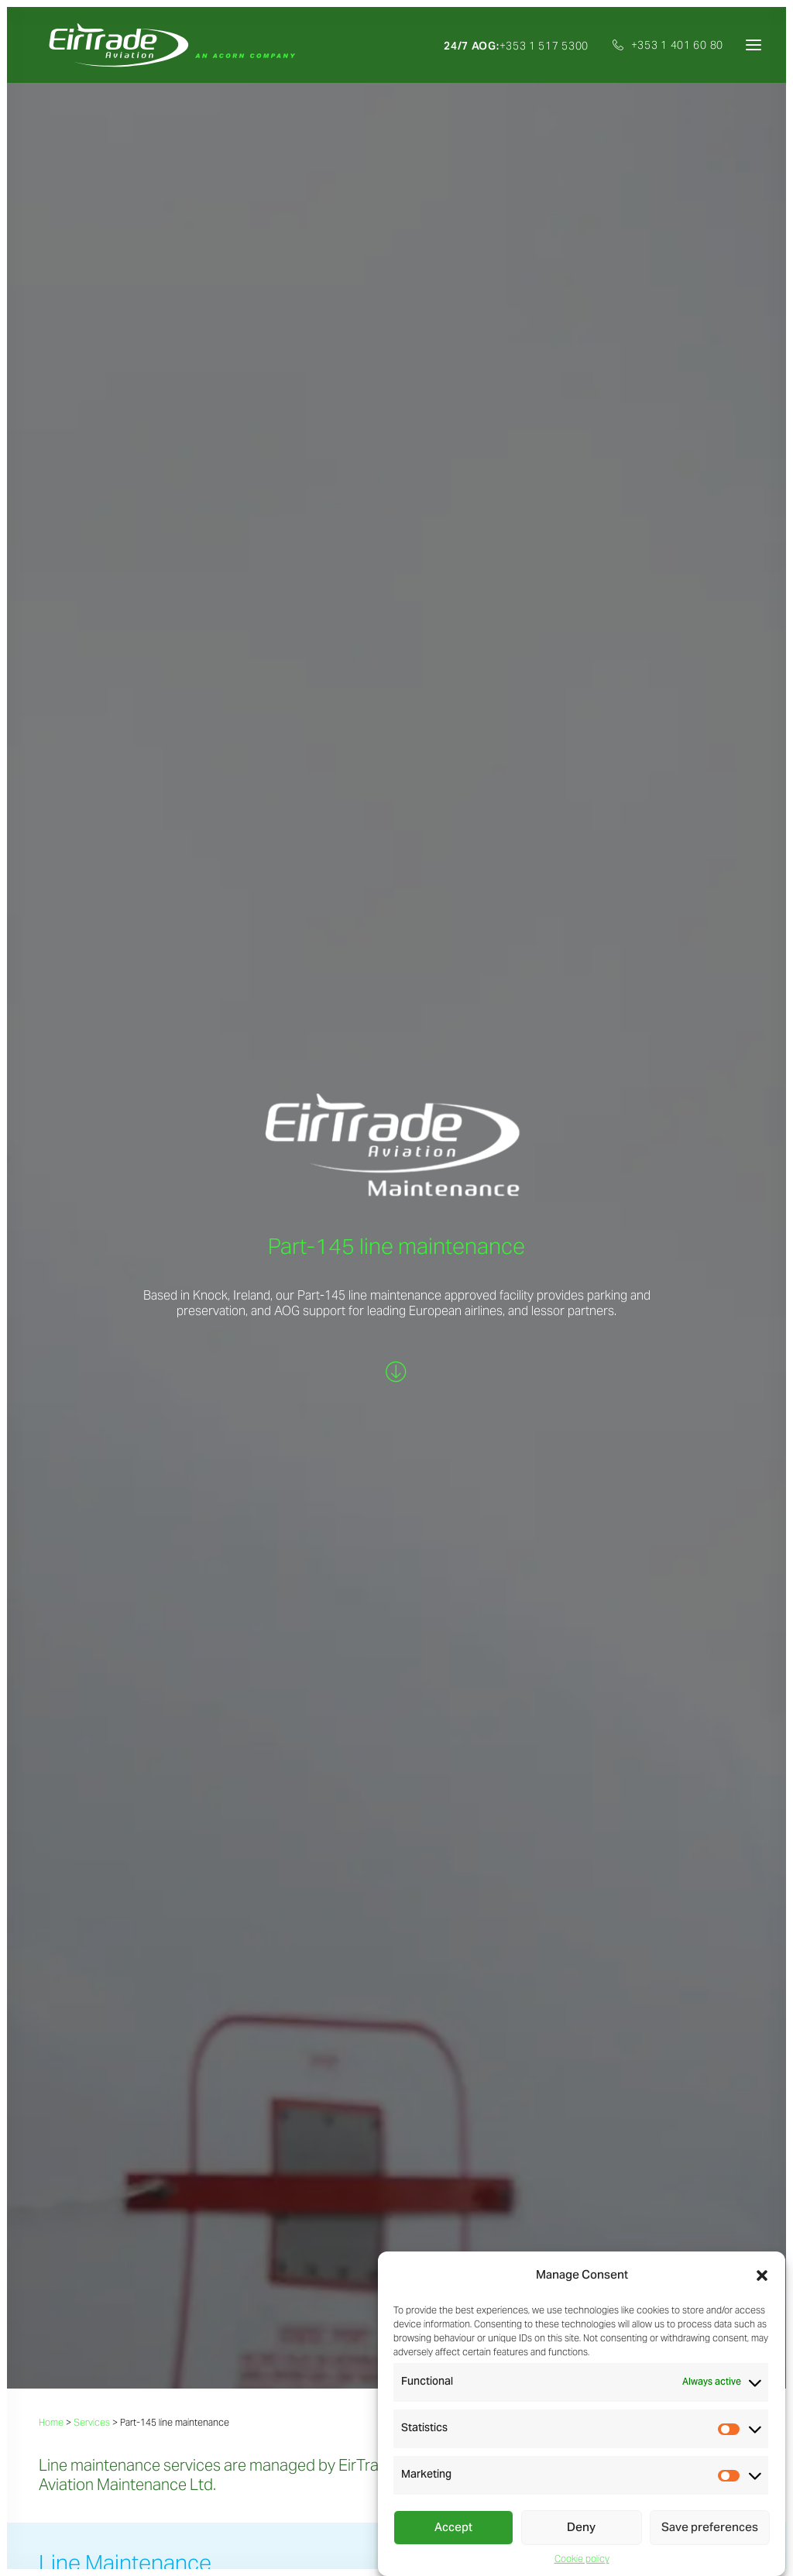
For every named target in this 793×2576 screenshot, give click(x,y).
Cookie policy (581, 2558)
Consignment (72, 2377)
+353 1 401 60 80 (677, 45)
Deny (581, 2528)
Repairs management (90, 2434)
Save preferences (709, 2528)
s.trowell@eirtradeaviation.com (140, 2116)
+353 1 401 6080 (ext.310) (124, 2131)
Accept (453, 2528)
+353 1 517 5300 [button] (516, 46)
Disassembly (69, 2396)
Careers (306, 2260)
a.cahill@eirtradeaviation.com (631, 2116)
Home (51, 618)
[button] (762, 2275)
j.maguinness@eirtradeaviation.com (398, 2116)
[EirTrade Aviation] (167, 45)
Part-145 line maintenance (102, 2453)
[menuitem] (521, 46)
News (300, 2281)
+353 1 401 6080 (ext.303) (620, 2131)
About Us (61, 2281)
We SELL (311, 1704)
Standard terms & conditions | (181, 2542)
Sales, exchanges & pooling (104, 2339)
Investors (309, 2301)
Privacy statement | (78, 2542)
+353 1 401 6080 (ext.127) (372, 2131)
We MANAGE (381, 1704)
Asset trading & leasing (94, 2320)
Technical (62, 2415)
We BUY (254, 1704)
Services (92, 618)
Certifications (320, 2322)
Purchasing (66, 2358)
